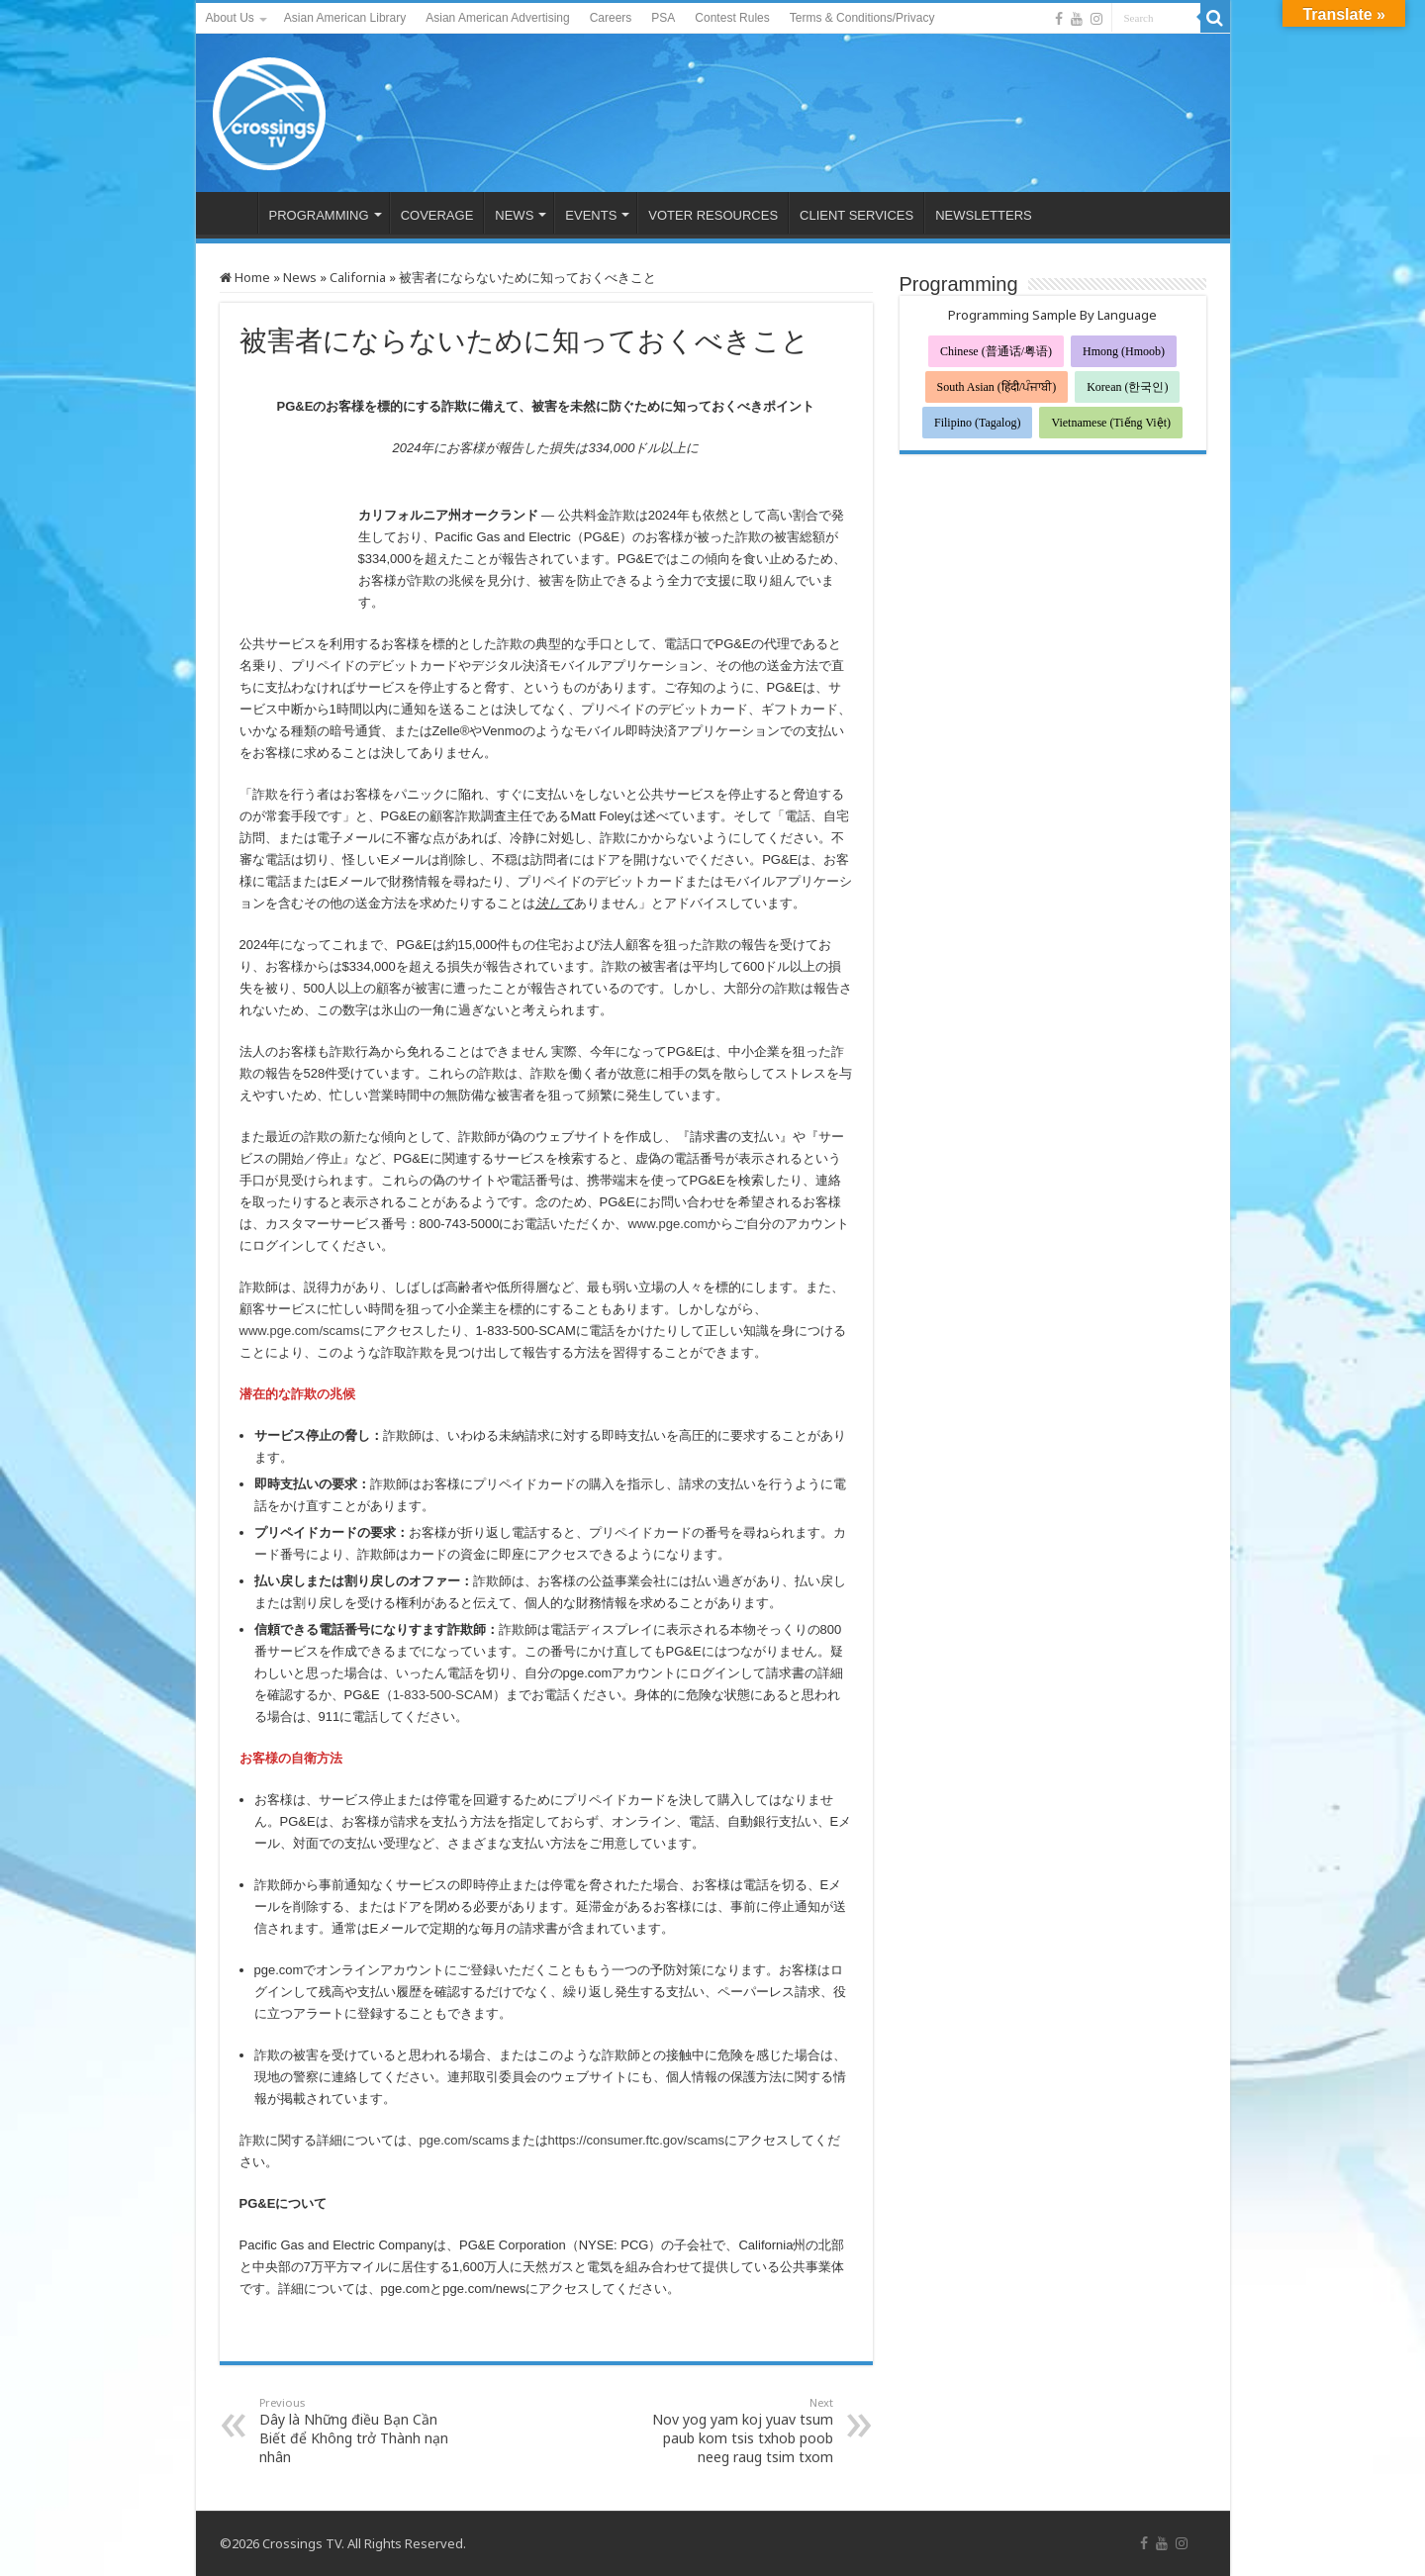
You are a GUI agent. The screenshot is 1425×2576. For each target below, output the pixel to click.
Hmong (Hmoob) (1124, 351)
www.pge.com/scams (299, 1330)
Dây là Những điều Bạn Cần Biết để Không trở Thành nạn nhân (360, 2430)
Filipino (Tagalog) (977, 422)
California (358, 277)
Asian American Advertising (497, 18)
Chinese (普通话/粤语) (996, 351)
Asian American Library (345, 18)
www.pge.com (667, 1223)
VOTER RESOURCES (713, 215)
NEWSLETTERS (983, 215)
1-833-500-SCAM (443, 1694)
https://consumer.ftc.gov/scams (636, 2140)
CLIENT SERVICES (856, 215)
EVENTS (591, 215)
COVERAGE (437, 215)
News (300, 277)
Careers (611, 18)
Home (245, 277)
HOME (231, 213)
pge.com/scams (465, 2140)
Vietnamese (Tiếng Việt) (1111, 422)
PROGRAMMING (319, 215)
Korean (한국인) (1127, 387)
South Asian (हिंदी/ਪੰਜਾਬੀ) (997, 387)
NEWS (514, 215)
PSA (663, 18)
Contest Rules (732, 18)
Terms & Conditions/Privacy (862, 18)
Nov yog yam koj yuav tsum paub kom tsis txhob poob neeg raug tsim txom (731, 2430)
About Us (230, 18)
